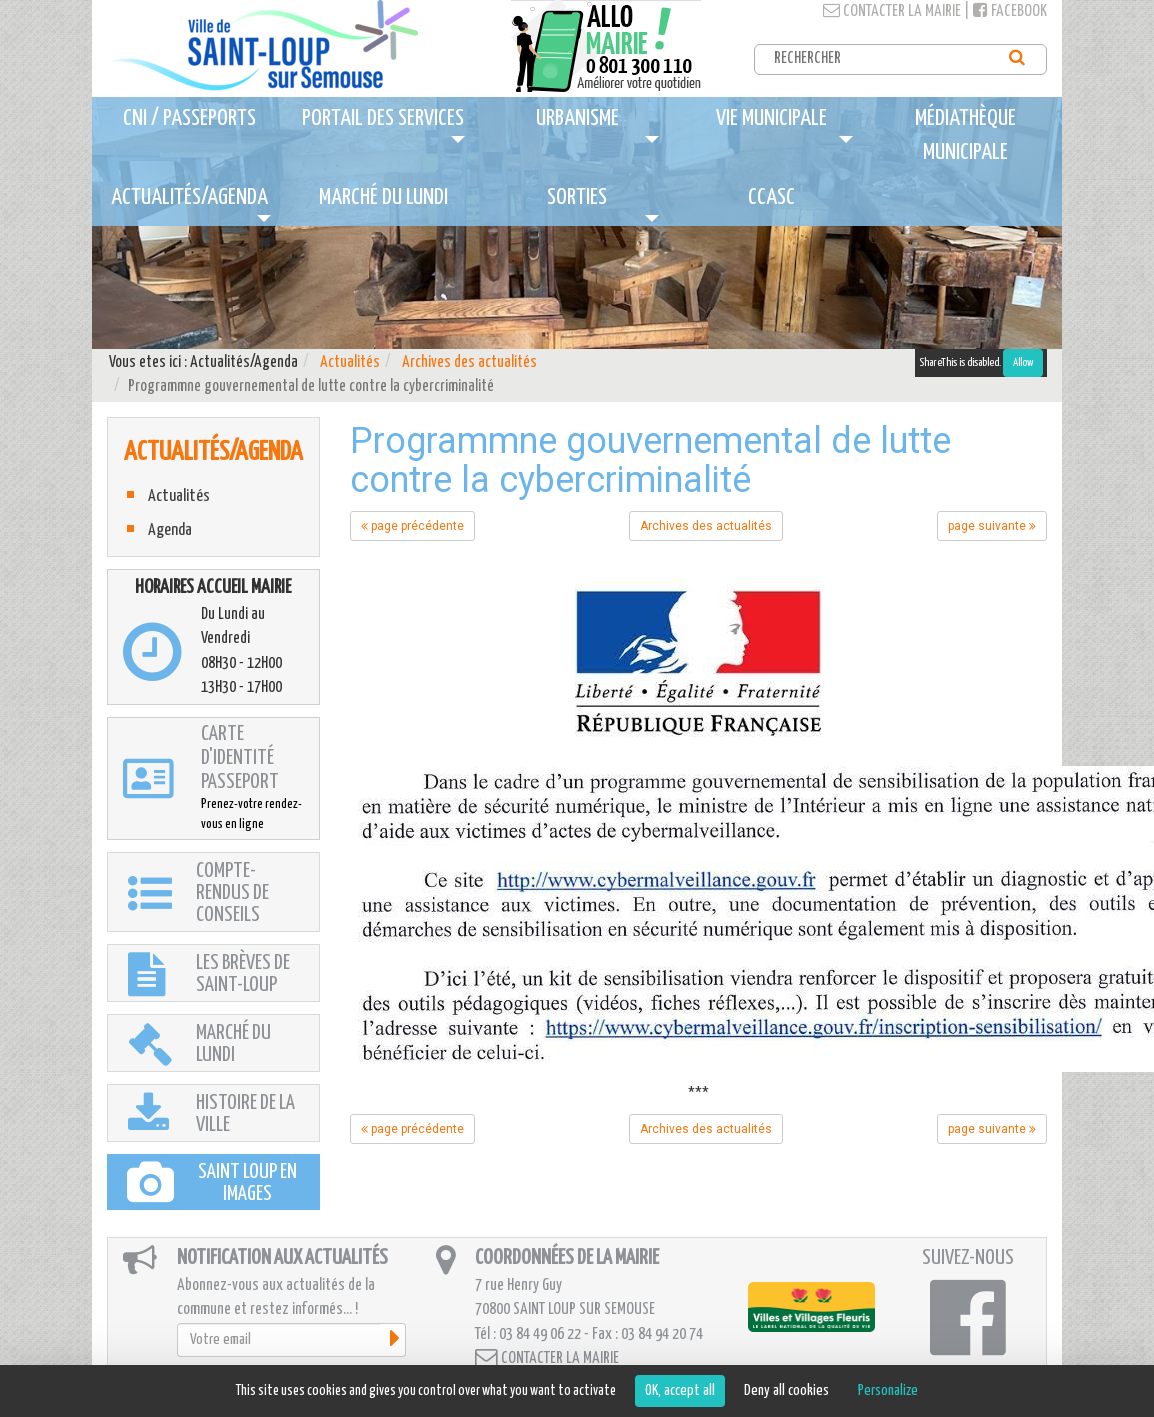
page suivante (992, 526)
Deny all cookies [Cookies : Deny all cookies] (786, 1390)
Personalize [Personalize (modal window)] (888, 1390)
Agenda (170, 530)
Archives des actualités (469, 362)
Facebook (1010, 11)
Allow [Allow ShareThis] (1023, 362)
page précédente (412, 526)
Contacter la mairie (892, 11)
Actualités (350, 362)
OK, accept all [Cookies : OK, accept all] (680, 1390)
